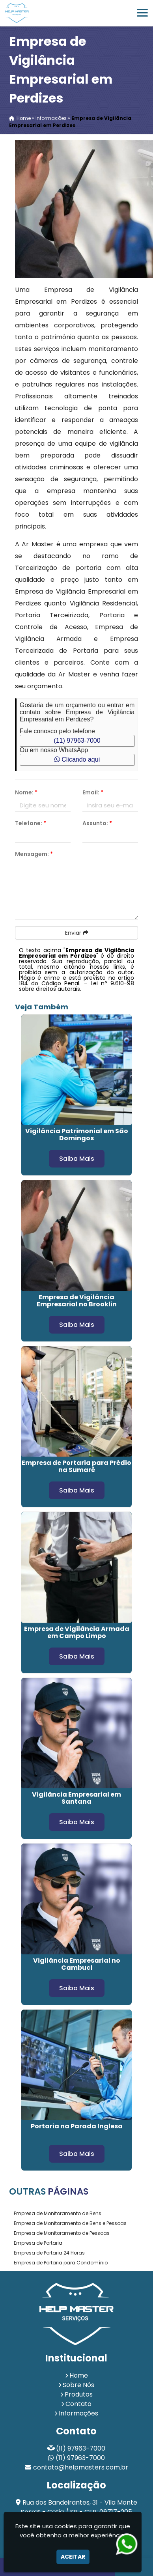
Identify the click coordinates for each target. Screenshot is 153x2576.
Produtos (79, 2394)
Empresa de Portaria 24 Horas (49, 2252)
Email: (92, 792)
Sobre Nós (78, 2384)
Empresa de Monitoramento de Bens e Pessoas (70, 2223)
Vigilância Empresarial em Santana (76, 1798)
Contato (78, 2403)
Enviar (76, 933)
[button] (142, 13)
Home (78, 2375)
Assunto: (97, 823)
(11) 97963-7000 (77, 740)
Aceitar (73, 2557)
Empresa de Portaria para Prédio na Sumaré (76, 1466)
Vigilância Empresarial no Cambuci (76, 1964)
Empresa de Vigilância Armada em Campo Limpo (76, 1632)
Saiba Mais (76, 1158)
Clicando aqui (77, 759)
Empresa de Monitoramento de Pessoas (62, 2233)
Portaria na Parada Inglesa (77, 2126)
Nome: (26, 792)
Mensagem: (34, 854)
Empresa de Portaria (38, 2243)
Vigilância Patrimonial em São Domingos (76, 1134)
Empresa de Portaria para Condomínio (61, 2262)
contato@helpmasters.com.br (80, 2467)
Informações (78, 2413)
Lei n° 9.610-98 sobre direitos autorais (76, 986)
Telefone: (30, 823)
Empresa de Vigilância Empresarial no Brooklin (77, 1301)
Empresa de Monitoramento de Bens (57, 2213)
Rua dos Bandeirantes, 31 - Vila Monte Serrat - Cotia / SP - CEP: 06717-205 (79, 2507)
